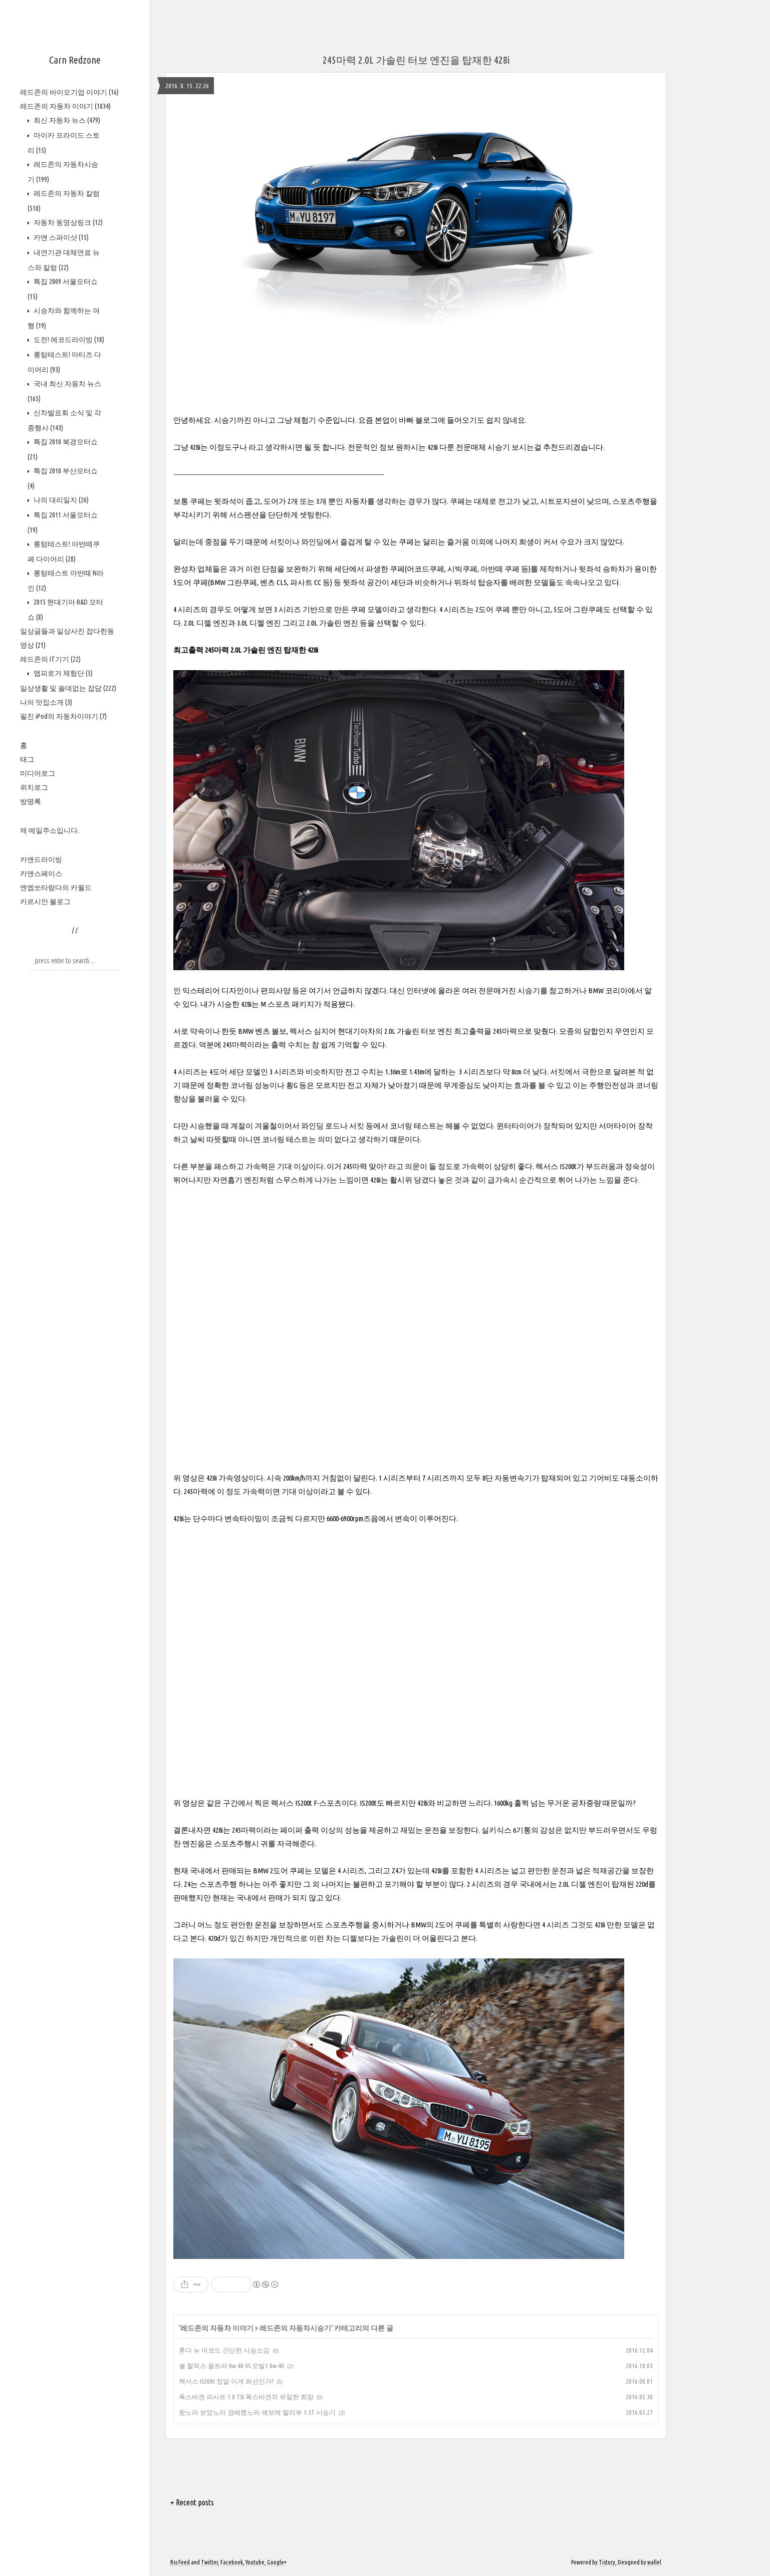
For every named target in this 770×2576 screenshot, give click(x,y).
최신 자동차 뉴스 (66, 120)
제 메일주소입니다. (49, 830)
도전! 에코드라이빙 (68, 340)
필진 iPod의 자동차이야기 (63, 716)
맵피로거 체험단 (62, 673)
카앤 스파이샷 (60, 237)
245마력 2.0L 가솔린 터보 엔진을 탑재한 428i (416, 60)
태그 (27, 759)
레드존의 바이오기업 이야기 (69, 92)
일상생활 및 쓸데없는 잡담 (68, 688)
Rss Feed (180, 2562)
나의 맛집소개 (46, 702)
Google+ (277, 2562)
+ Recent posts (192, 2502)
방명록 (30, 801)
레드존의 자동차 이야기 (65, 106)
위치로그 (34, 787)
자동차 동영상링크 (67, 222)
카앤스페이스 (41, 874)
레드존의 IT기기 (50, 659)
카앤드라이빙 (41, 859)
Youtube (255, 2562)
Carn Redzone (75, 60)
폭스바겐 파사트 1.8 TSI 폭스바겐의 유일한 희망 (246, 2396)
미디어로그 (37, 773)
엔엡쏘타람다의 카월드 (56, 888)
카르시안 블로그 (45, 902)
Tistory (607, 2562)
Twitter (209, 2562)
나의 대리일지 (60, 500)
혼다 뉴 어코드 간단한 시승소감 (224, 2350)
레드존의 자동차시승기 (295, 2328)
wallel (654, 2562)
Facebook (231, 2562)
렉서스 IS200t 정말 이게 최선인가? (226, 2381)
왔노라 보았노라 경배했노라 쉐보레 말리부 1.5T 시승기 (257, 2412)
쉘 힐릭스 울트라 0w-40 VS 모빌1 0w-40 (231, 2365)
